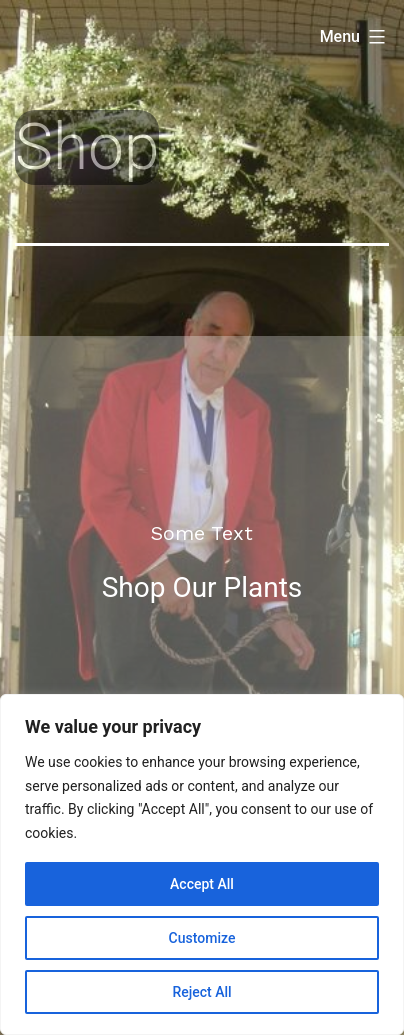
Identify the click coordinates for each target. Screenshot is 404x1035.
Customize (202, 938)
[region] (202, 864)
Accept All (202, 884)
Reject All (201, 992)
